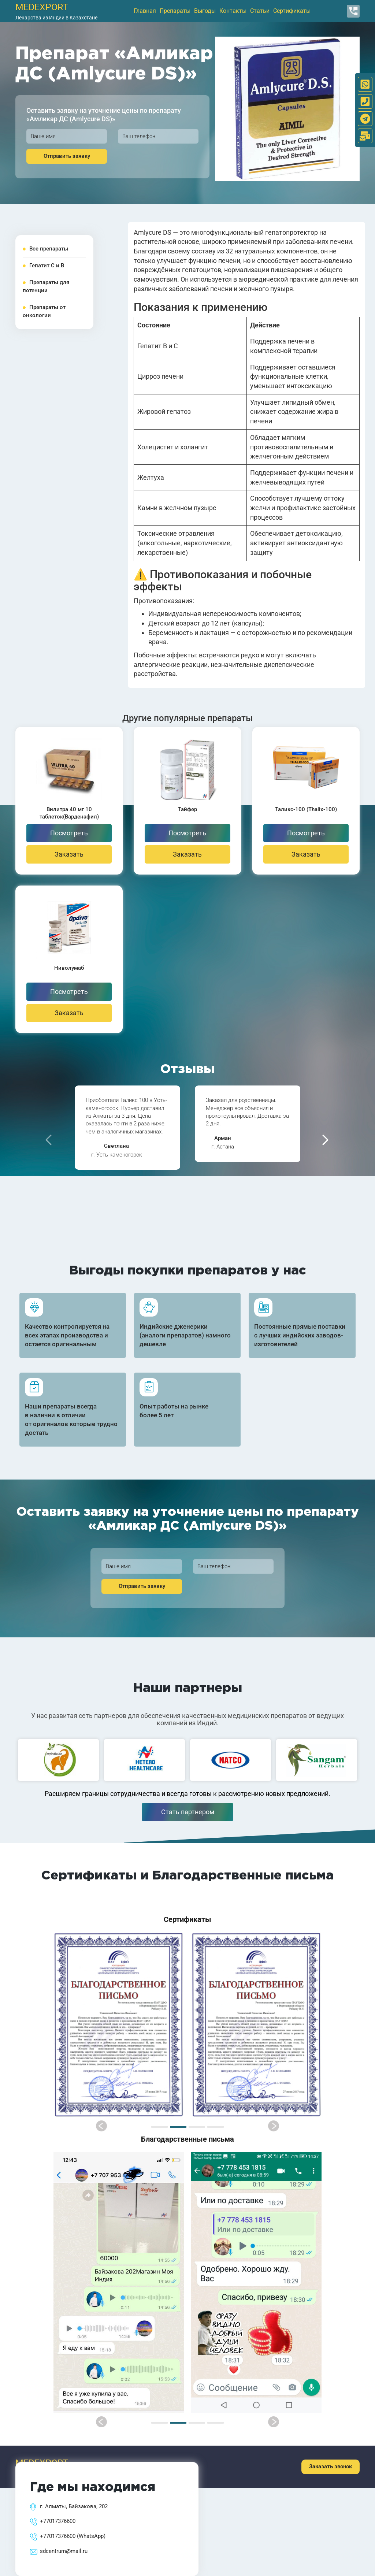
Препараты (175, 10)
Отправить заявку (67, 156)
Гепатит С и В (43, 265)
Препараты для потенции (46, 286)
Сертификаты (292, 10)
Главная (145, 10)
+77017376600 (57, 2521)
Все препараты (45, 248)
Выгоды (205, 10)
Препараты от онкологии (44, 311)
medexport (41, 7)
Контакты (232, 10)
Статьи (260, 10)
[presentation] (48, 1140)
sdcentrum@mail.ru (64, 2551)
